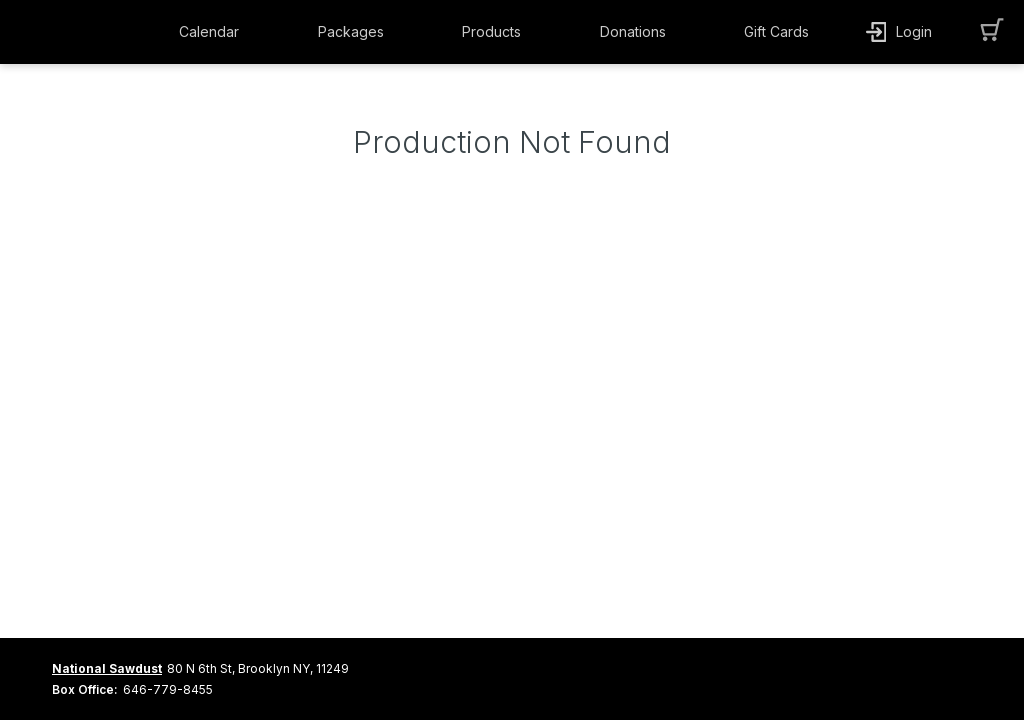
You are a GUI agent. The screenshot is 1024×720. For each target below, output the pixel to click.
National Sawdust (107, 668)
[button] (214, 32)
